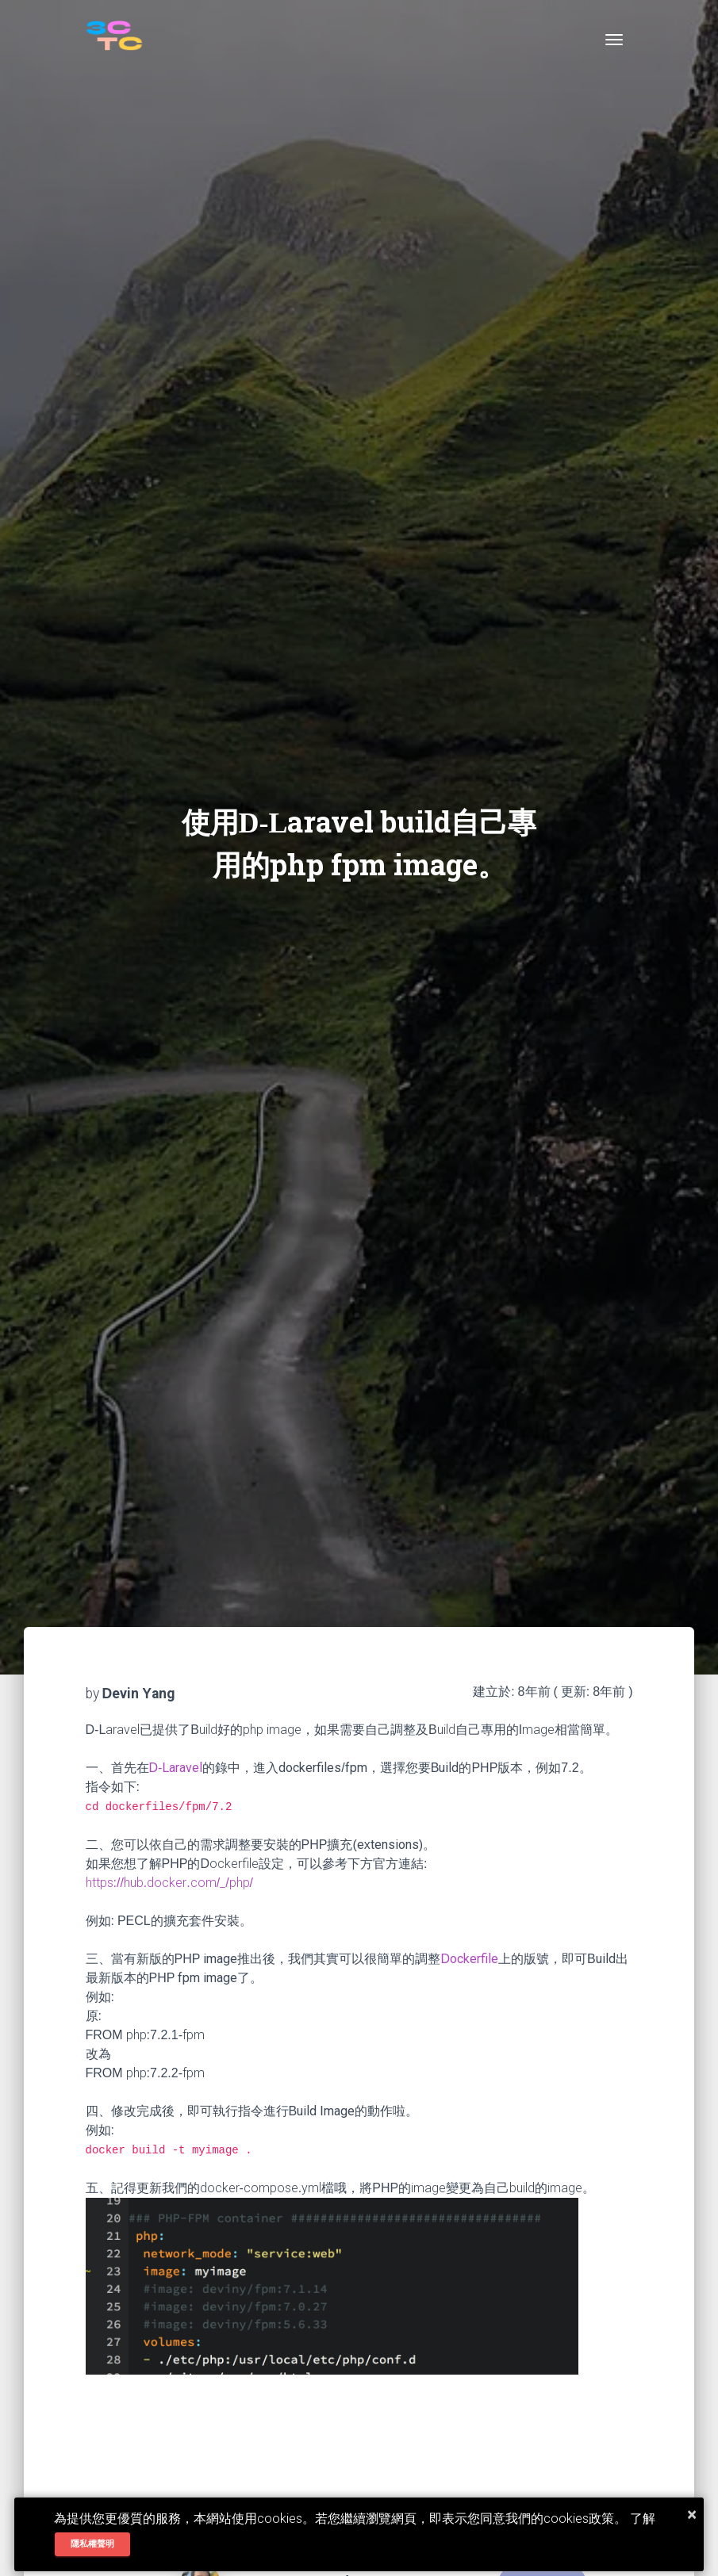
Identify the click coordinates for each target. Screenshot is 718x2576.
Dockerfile (469, 1958)
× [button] (692, 2514)
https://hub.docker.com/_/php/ (170, 1882)
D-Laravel (176, 1767)
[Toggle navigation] (614, 39)
